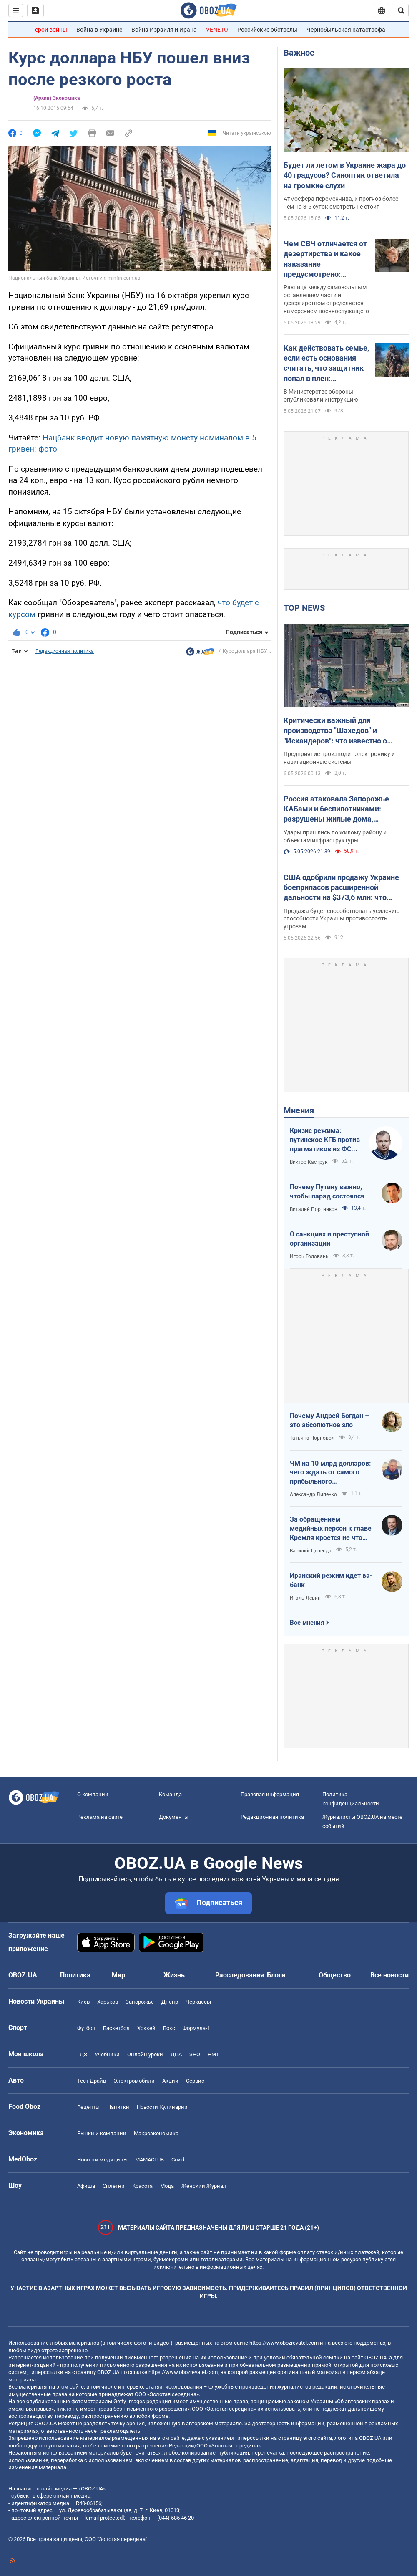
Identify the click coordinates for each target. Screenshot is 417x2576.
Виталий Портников (313, 1209)
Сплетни (114, 2186)
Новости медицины (102, 2159)
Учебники (107, 2054)
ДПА (176, 2054)
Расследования (239, 1975)
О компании (92, 1794)
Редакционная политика (64, 651)
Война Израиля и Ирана (164, 29)
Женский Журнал (203, 2186)
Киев (83, 2002)
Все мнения (307, 1622)
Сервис (195, 2081)
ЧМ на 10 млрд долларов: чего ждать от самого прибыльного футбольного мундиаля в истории (330, 1472)
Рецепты (88, 2107)
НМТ (213, 2054)
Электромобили (134, 2081)
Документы (173, 1817)
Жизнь (174, 1975)
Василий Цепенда (311, 1551)
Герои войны (49, 29)
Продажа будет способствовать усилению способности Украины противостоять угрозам (341, 919)
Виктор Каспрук (308, 1162)
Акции (170, 2081)
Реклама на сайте (100, 1817)
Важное (299, 53)
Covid (177, 2159)
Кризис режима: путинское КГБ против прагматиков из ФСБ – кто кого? (325, 1140)
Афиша (86, 2186)
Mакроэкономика (156, 2133)
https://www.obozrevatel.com (284, 2343)
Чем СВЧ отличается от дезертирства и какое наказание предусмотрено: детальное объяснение (325, 259)
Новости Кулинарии (162, 2107)
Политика (75, 1975)
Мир (118, 1975)
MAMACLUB (149, 2159)
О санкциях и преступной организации (329, 1238)
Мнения (299, 1110)
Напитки (118, 2107)
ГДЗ (82, 2054)
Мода (167, 2186)
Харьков (107, 2002)
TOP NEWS (304, 608)
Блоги (276, 1975)
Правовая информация (270, 1794)
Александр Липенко (313, 1494)
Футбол (86, 2028)
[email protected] (104, 2518)
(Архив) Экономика (56, 98)
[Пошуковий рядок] (401, 10)
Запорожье (140, 2002)
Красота (142, 2186)
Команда (170, 1794)
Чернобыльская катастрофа (345, 29)
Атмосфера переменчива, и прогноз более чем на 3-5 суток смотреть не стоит (341, 202)
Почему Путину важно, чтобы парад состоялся (327, 1191)
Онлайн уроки (145, 2054)
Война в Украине (99, 29)
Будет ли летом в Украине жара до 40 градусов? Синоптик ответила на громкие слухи (345, 175)
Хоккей (146, 2028)
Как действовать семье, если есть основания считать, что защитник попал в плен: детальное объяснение (326, 364)
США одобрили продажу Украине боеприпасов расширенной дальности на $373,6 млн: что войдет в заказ (341, 888)
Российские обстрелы (267, 29)
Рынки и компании (101, 2133)
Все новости (389, 1975)
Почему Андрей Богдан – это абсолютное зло (329, 1420)
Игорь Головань (309, 1256)
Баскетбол (116, 2028)
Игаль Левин (305, 1598)
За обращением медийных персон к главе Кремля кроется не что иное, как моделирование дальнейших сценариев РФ (331, 1528)
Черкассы (198, 2002)
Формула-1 (196, 2028)
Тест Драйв (91, 2081)
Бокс (169, 2028)
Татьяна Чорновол (312, 1438)
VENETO (217, 29)
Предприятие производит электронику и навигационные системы (339, 758)
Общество (335, 1975)
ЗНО (194, 2054)
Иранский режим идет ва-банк (331, 1580)
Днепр (169, 2002)
